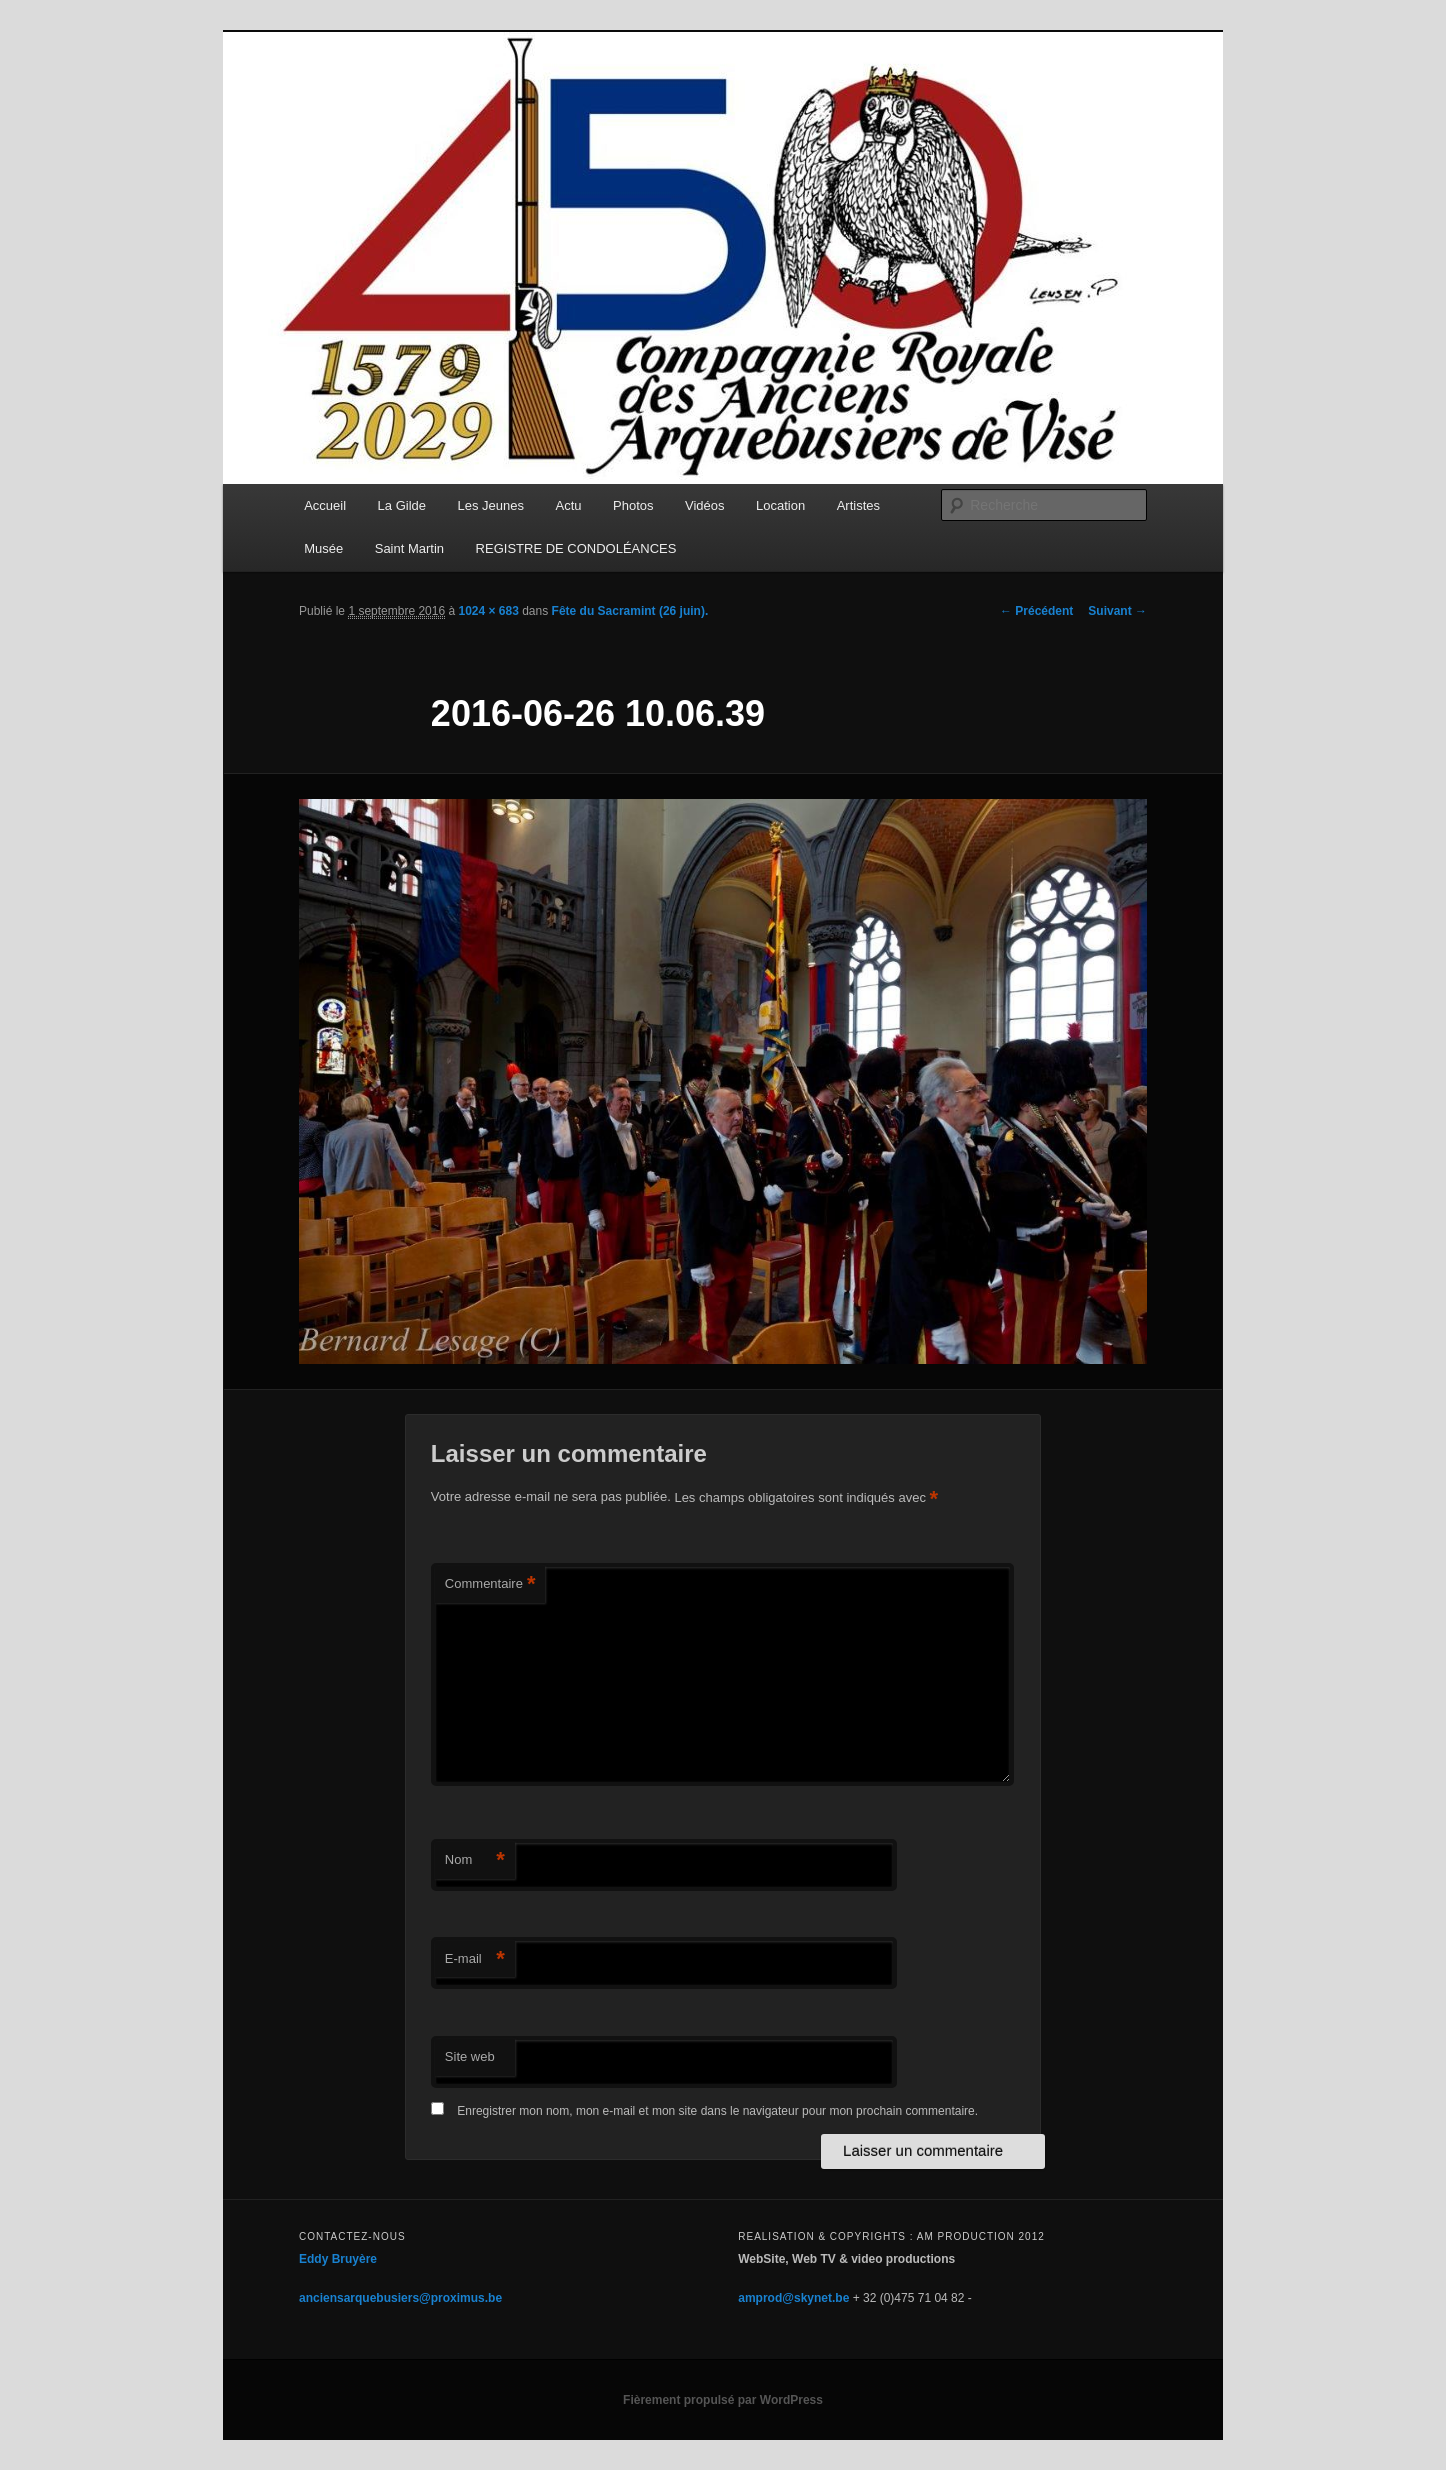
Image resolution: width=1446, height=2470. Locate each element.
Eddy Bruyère (338, 2259)
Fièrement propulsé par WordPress (723, 2400)
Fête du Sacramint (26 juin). (630, 611)
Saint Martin (409, 548)
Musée (323, 548)
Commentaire (490, 1584)
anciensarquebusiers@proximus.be (400, 2298)
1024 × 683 (488, 611)
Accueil (325, 505)
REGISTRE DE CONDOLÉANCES (576, 548)
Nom (475, 1860)
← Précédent (1036, 611)
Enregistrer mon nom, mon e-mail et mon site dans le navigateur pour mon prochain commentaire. (717, 2111)
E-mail (475, 1959)
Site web (470, 2056)
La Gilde (402, 505)
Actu (569, 505)
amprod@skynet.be (793, 2298)
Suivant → (1117, 611)
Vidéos (705, 505)
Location (780, 505)
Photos (633, 505)
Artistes (858, 505)
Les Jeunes (491, 505)
